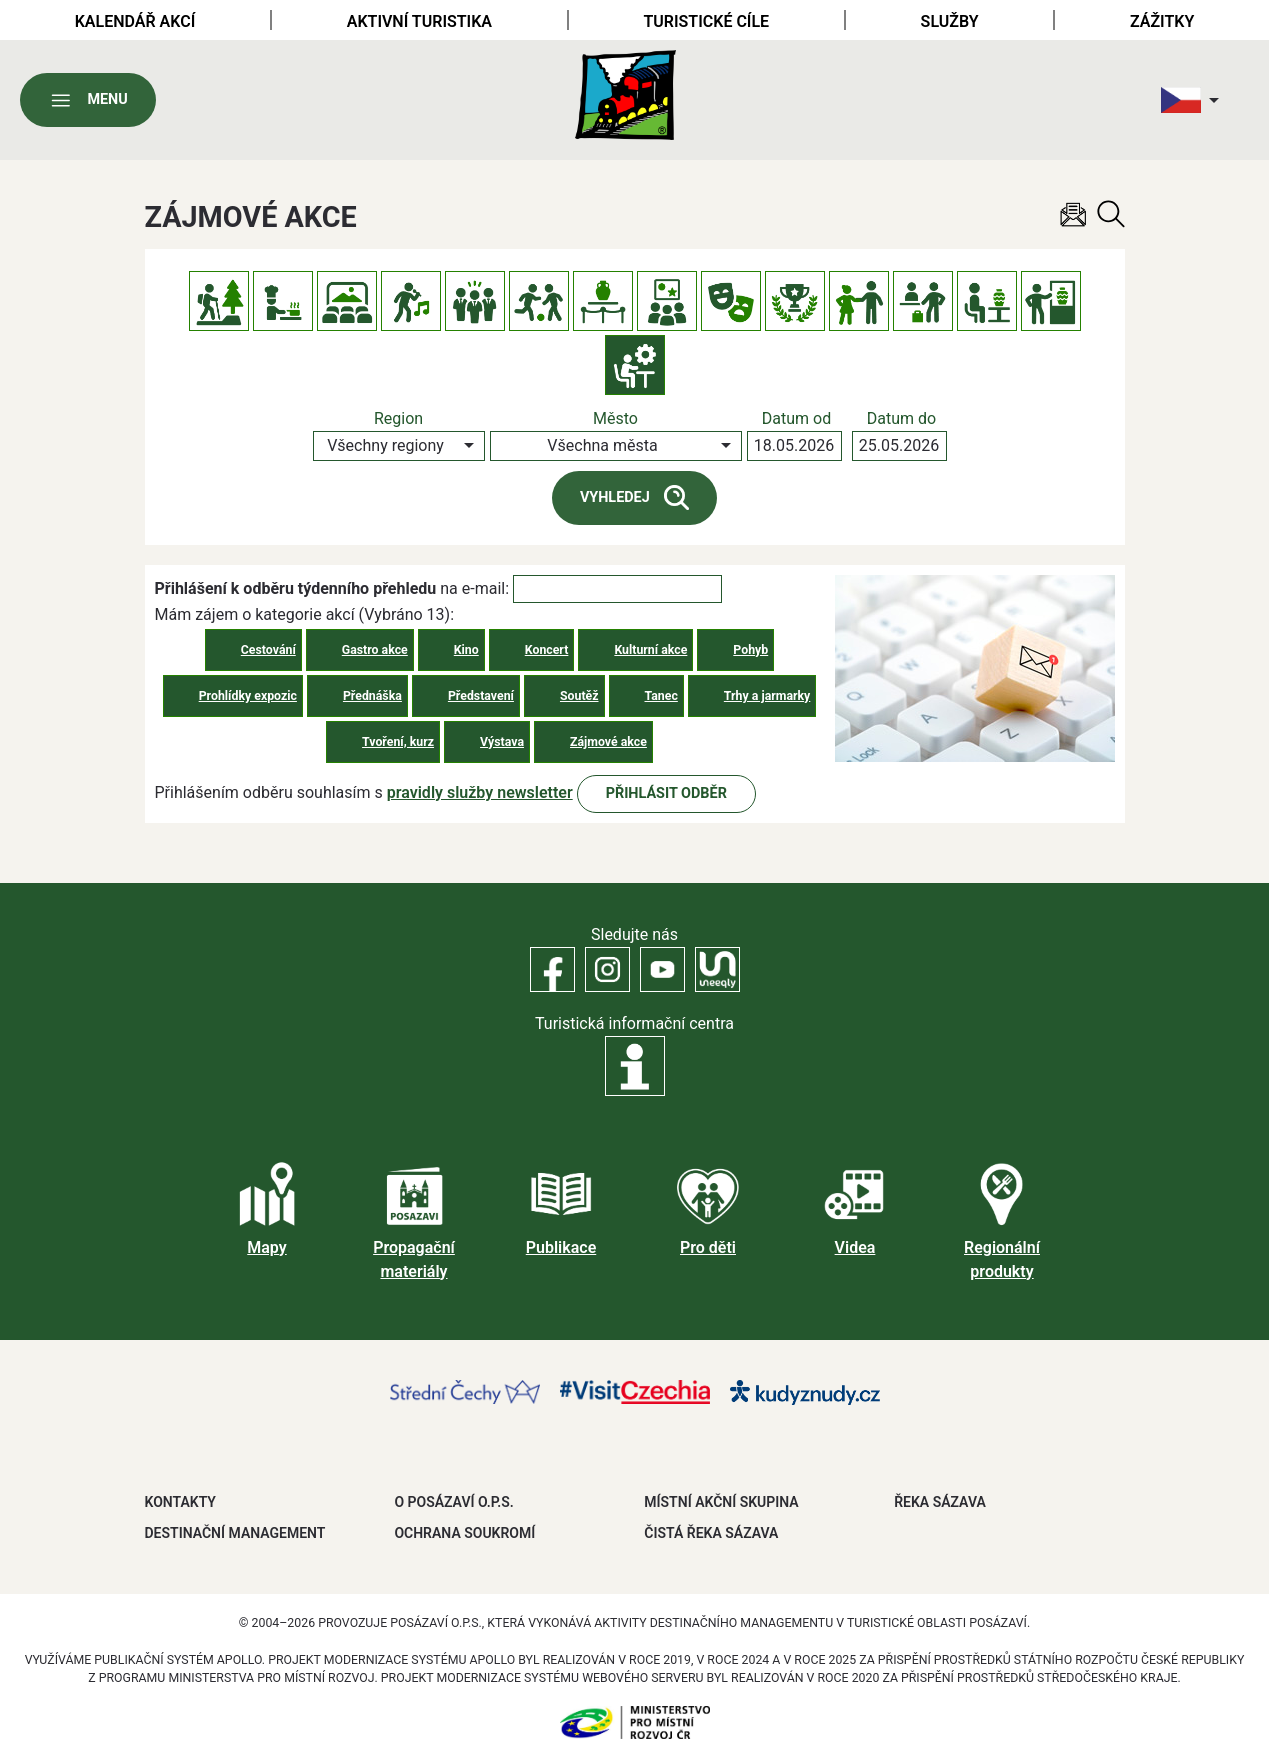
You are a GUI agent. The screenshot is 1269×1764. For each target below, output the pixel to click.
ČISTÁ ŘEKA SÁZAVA (711, 1533)
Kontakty (180, 1502)
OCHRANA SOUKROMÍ (464, 1533)
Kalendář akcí (135, 21)
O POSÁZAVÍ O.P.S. (453, 1502)
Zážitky (1162, 21)
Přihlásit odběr (666, 793)
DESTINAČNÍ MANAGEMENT (235, 1533)
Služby (950, 21)
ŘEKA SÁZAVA (940, 1502)
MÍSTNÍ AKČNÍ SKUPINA (721, 1502)
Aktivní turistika (419, 21)
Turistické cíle (706, 21)
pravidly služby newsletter (480, 792)
